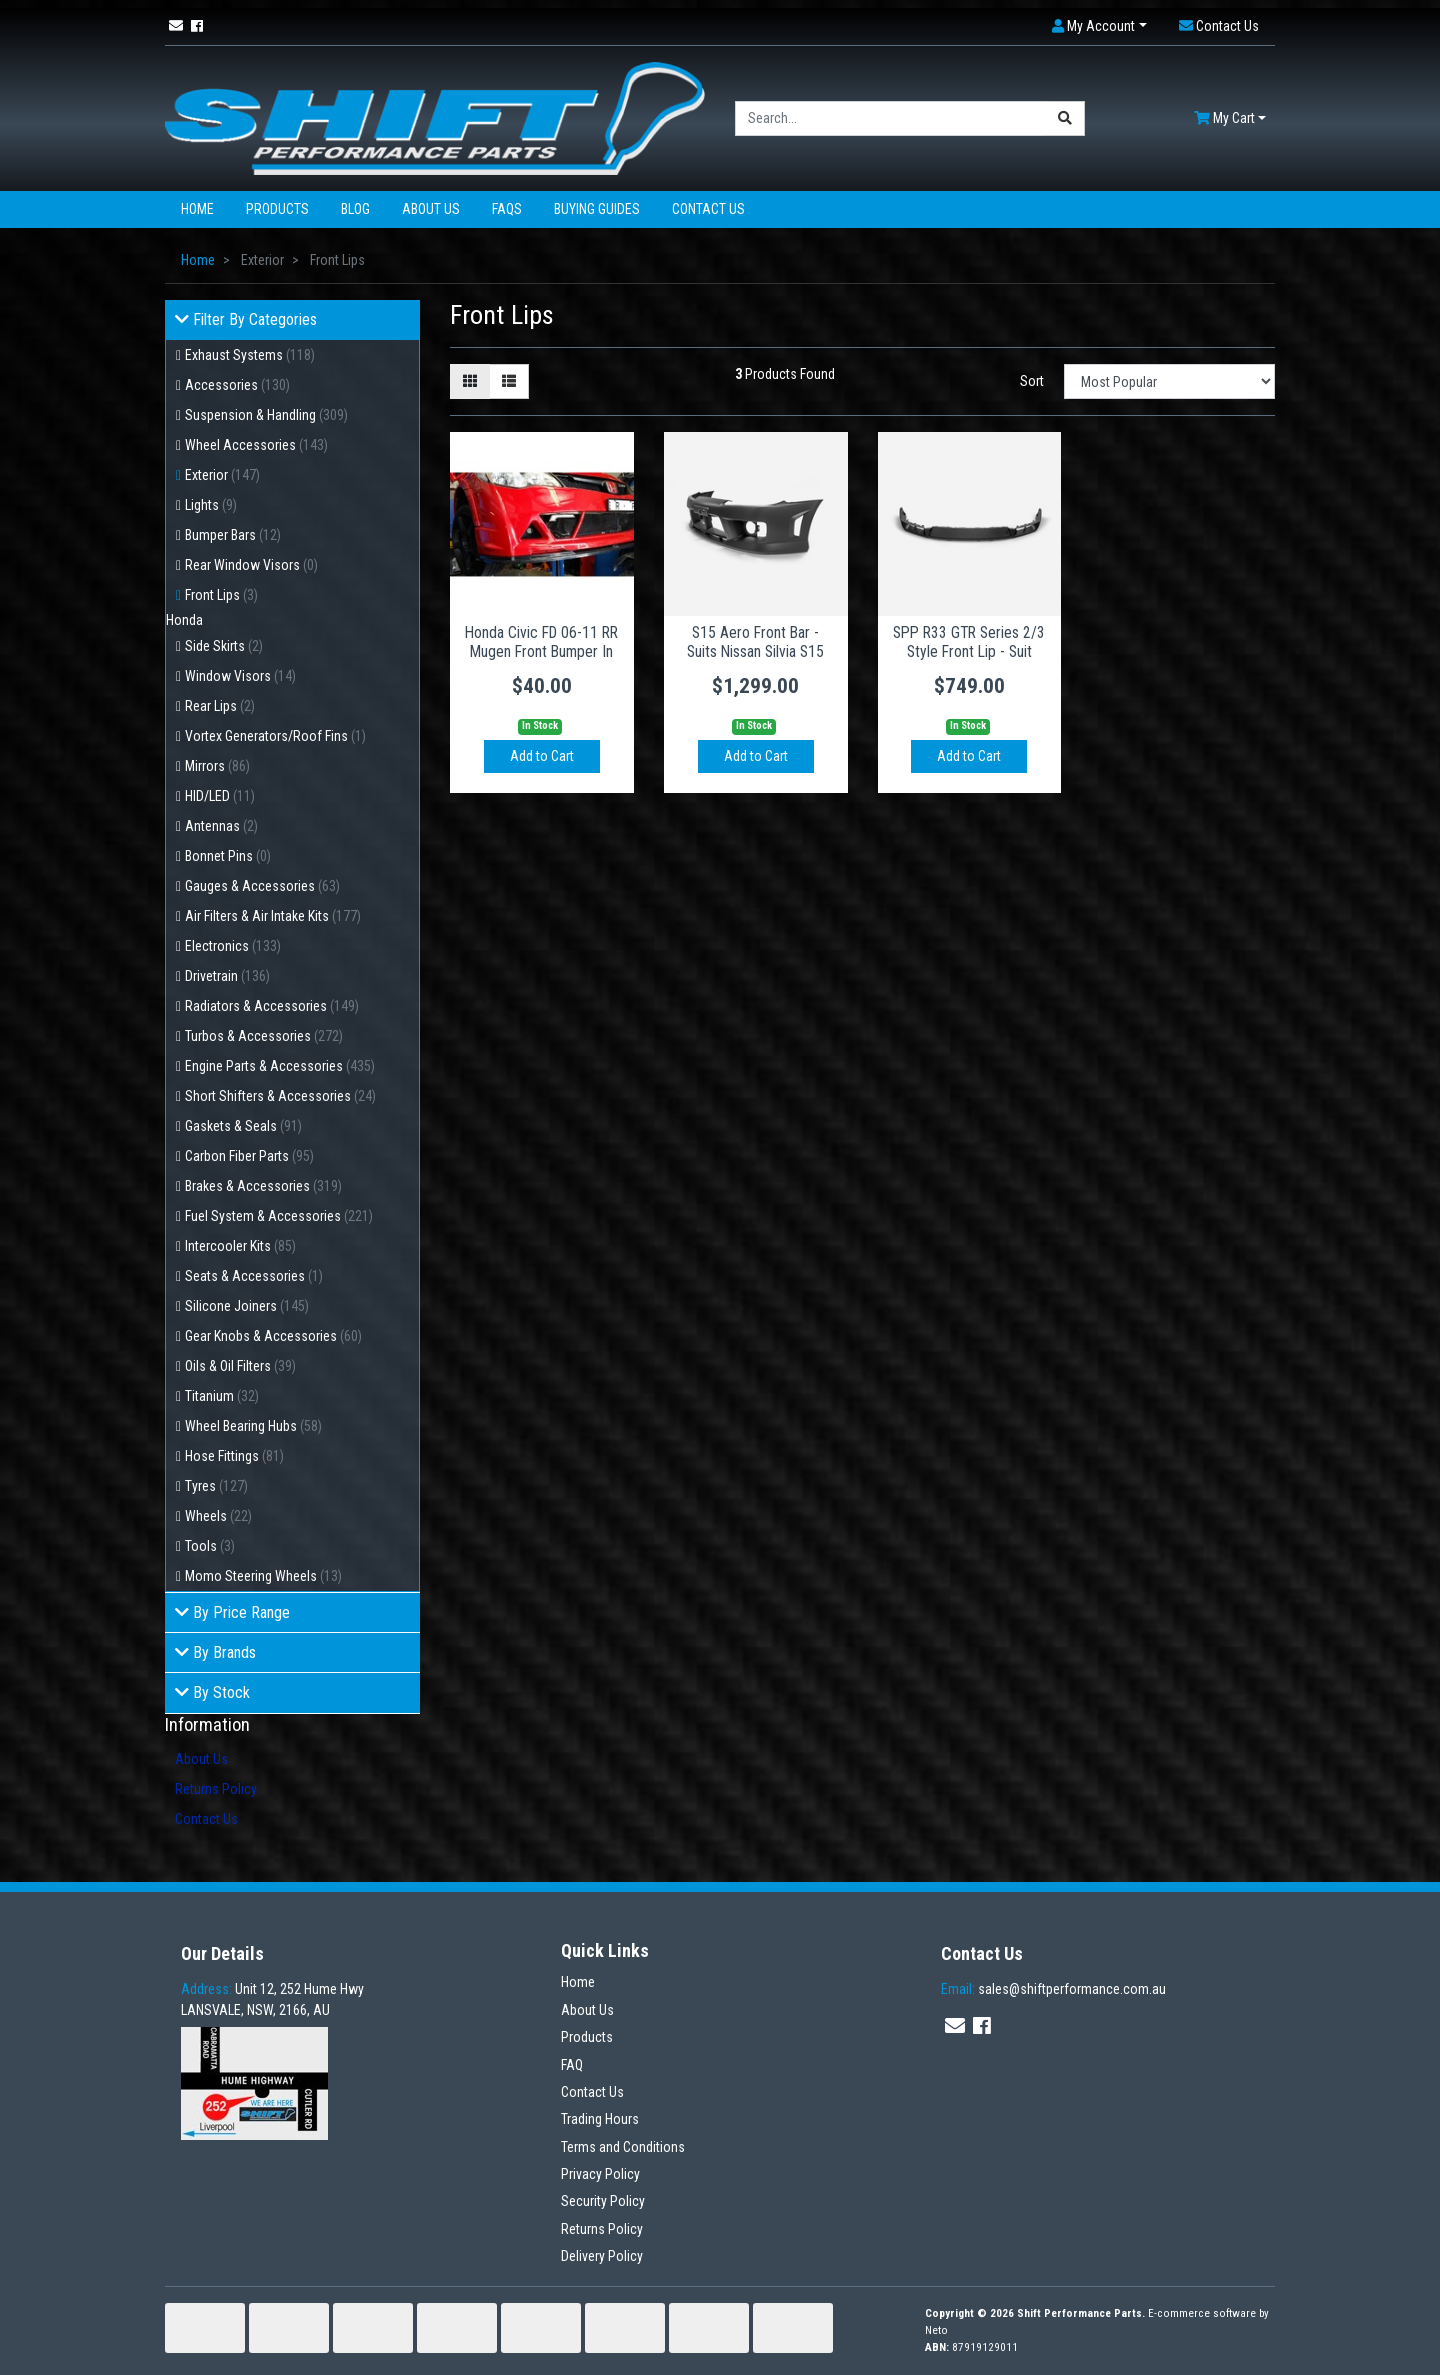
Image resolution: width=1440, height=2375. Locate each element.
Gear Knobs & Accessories (273, 1336)
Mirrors (217, 766)
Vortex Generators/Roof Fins (275, 736)
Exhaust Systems (250, 355)
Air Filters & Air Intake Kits (273, 916)
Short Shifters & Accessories (280, 1096)
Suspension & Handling (266, 415)
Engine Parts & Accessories (280, 1066)
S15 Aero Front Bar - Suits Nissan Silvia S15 (755, 642)
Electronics (233, 946)
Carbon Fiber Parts (249, 1156)
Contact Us (708, 209)
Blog (355, 209)
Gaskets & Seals (243, 1126)
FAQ (572, 2065)
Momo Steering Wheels (263, 1576)
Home (197, 209)
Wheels (218, 1516)
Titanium (222, 1396)
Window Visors (240, 676)
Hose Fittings (234, 1456)
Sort (1032, 381)
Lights (211, 505)
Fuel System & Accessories (279, 1216)
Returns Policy (216, 1789)
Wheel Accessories (256, 445)
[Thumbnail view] (470, 381)
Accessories (237, 385)
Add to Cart (542, 756)
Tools (210, 1546)
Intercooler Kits (240, 1246)
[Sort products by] (1169, 381)
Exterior (222, 475)
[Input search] (891, 118)
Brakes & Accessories (263, 1186)
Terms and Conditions (623, 2147)
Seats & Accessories (254, 1276)
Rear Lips (220, 706)
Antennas (221, 826)
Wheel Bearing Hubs (253, 1426)
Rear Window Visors (251, 565)
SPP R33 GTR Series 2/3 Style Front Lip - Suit (969, 642)
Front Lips (221, 595)
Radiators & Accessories (272, 1006)
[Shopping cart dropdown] (1230, 118)
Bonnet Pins (228, 856)
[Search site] (1065, 118)
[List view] (509, 381)
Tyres (216, 1486)
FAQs (507, 209)
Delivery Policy (602, 2256)
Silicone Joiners (247, 1306)
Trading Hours (600, 2119)
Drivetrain (227, 976)
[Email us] (176, 26)
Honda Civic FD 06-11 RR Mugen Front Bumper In (541, 642)
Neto (936, 2330)
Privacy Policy (600, 2174)
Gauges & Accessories (262, 886)
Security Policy (603, 2201)
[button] (1099, 26)
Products (277, 209)
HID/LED (220, 796)
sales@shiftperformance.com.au (1053, 1989)
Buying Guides (597, 209)
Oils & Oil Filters (240, 1366)
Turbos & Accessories (264, 1036)
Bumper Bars (233, 535)
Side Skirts (224, 646)
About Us (431, 209)
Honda (184, 620)
